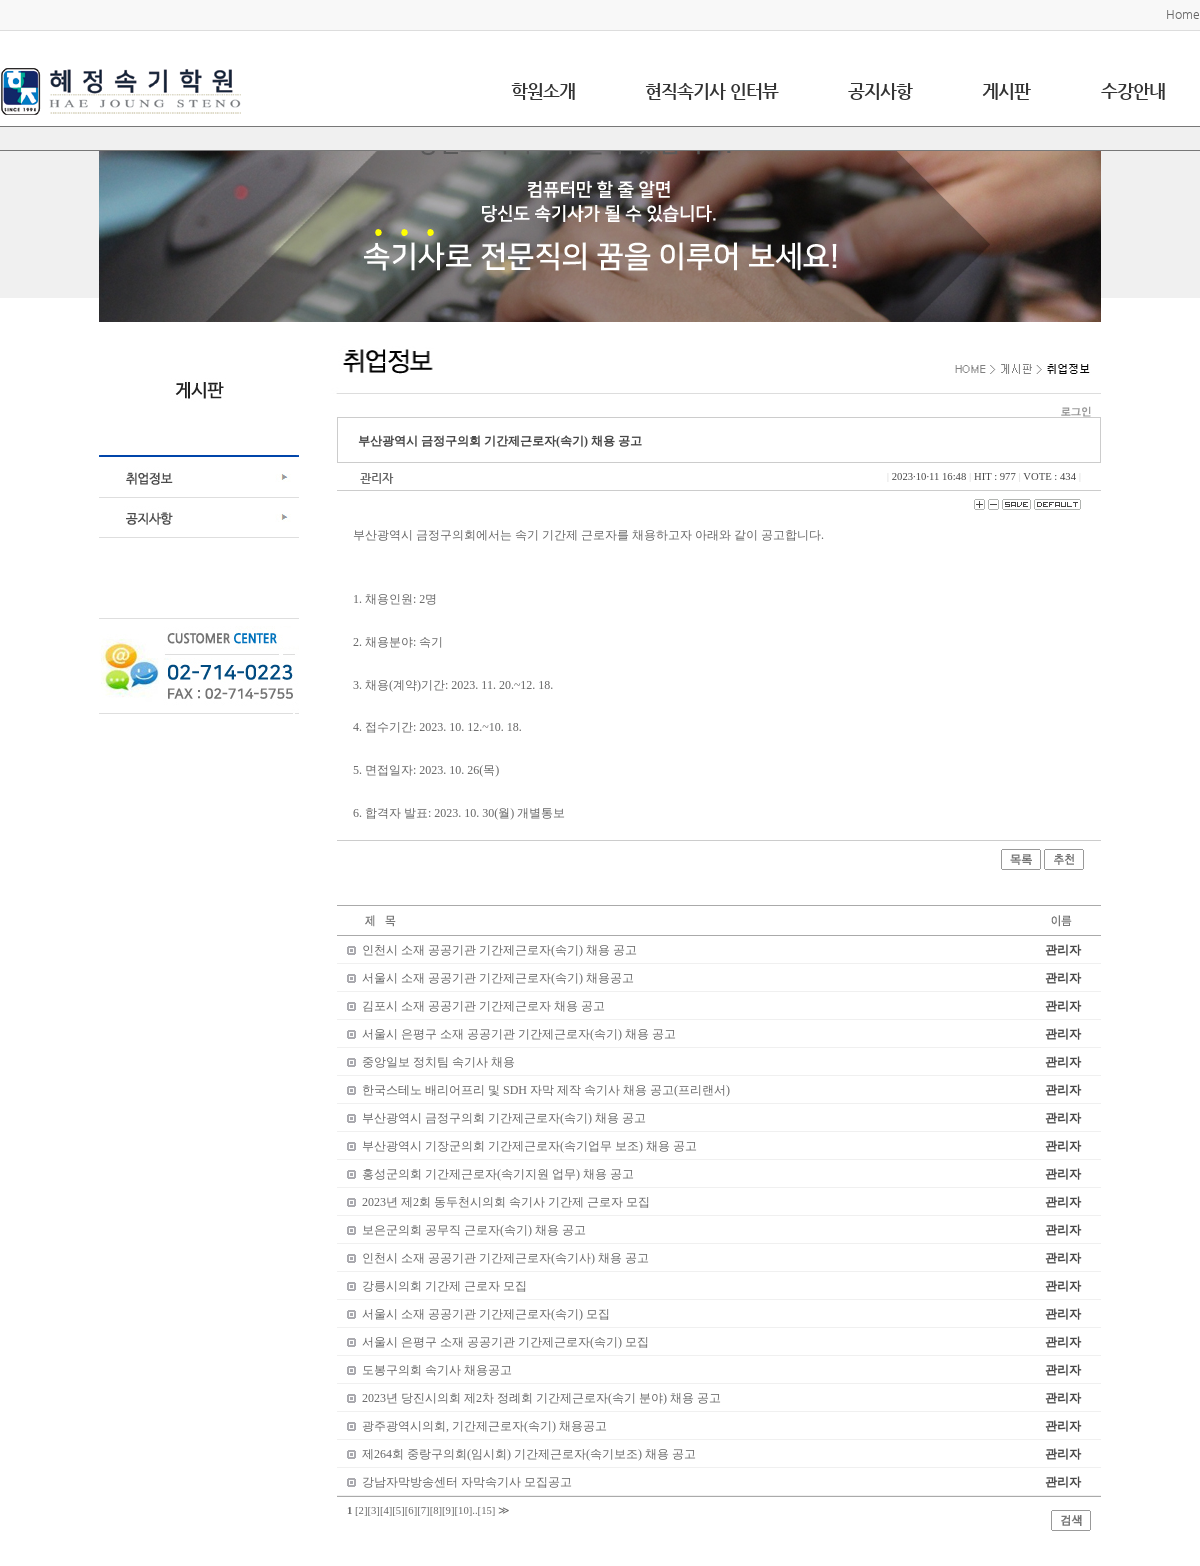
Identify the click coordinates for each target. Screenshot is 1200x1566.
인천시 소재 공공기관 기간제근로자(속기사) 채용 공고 (505, 1258)
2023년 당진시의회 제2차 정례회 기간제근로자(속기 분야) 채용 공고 (541, 1398)
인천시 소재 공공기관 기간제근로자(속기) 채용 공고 (499, 950)
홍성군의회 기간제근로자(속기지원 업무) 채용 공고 (498, 1174)
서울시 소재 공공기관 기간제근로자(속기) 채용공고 (498, 978)
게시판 (1006, 90)
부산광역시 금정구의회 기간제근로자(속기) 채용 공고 (504, 1118)
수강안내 (1133, 90)
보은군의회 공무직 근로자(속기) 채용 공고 (474, 1230)
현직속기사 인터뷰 (711, 90)
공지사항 (880, 90)
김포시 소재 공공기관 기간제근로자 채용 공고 (483, 1006)
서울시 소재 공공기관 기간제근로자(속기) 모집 (486, 1314)
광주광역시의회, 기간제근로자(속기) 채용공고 (484, 1426)
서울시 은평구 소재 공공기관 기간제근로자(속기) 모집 (505, 1342)
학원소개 (543, 90)
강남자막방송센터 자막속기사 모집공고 (467, 1482)
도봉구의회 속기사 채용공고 (437, 1370)
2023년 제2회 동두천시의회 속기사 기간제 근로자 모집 (506, 1202)
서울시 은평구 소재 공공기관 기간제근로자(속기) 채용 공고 (519, 1034)
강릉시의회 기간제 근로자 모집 (444, 1286)
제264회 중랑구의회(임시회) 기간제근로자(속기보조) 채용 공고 (529, 1454)
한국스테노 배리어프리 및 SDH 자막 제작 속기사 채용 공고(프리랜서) (546, 1090)
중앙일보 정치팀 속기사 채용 (438, 1062)
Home (1183, 14)
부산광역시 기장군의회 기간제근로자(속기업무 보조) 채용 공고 (529, 1146)
